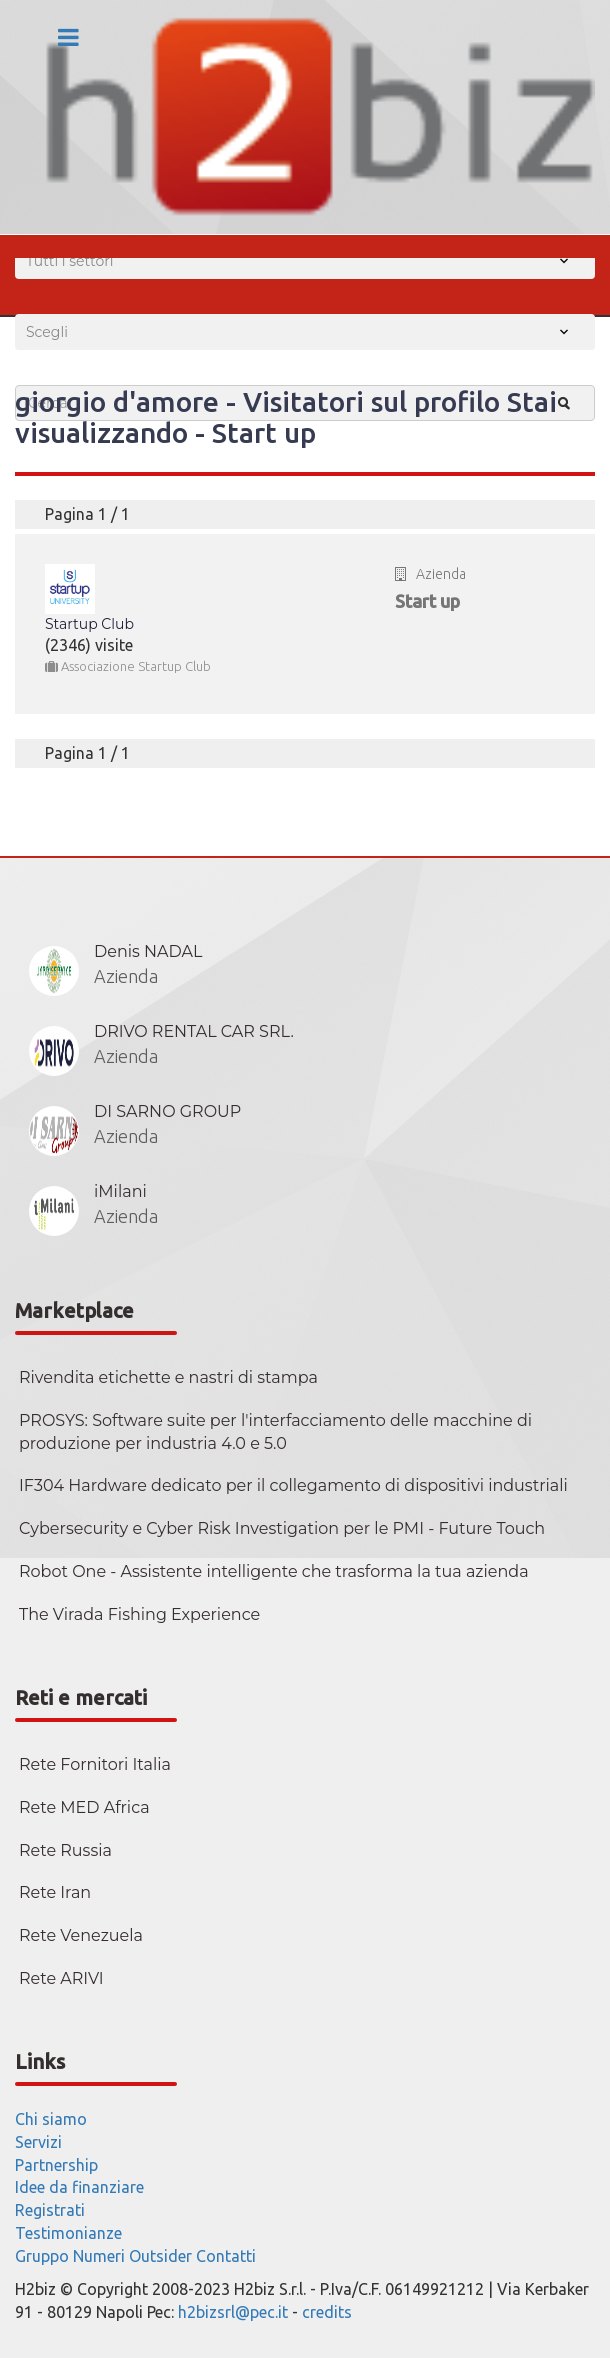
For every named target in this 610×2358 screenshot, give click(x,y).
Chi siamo (51, 2119)
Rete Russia (65, 1850)
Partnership (56, 2165)
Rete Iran (55, 1892)
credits (327, 2312)
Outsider (160, 2256)
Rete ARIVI (61, 1978)
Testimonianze (68, 2233)
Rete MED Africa (84, 1807)
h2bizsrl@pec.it (233, 2312)
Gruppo (42, 2256)
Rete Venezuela (81, 1935)
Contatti (226, 2256)
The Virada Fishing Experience (139, 1614)
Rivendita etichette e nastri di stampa (168, 1377)
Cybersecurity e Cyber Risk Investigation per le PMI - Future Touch (282, 1528)
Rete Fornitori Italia (95, 1764)
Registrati (50, 2210)
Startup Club (89, 624)
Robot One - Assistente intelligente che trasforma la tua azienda (274, 1571)
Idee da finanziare (79, 2187)
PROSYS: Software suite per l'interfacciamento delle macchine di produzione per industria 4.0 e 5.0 (275, 1432)
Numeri (99, 2256)
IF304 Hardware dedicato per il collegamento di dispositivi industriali (293, 1485)
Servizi (38, 2142)
